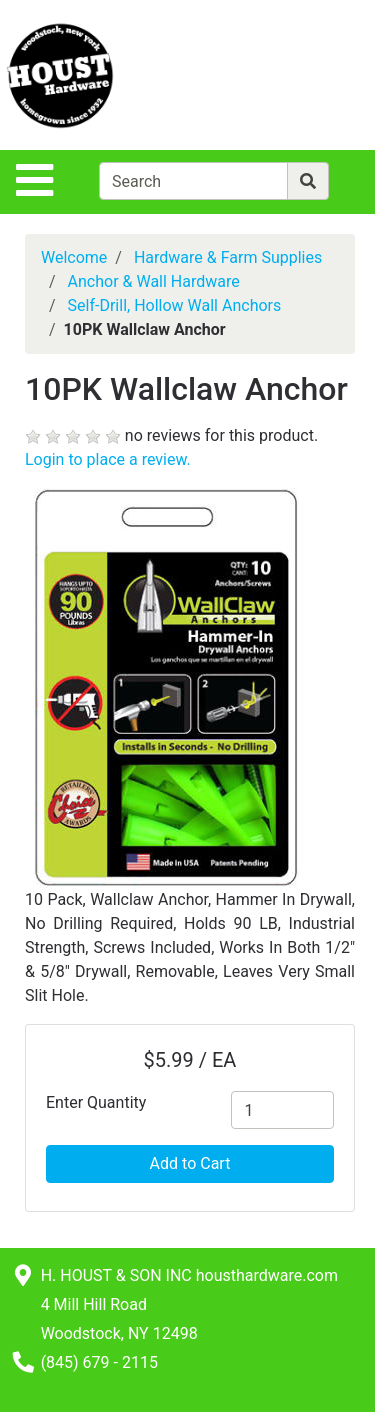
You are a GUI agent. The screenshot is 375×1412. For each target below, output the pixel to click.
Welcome (74, 257)
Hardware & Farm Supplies (228, 257)
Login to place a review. (108, 459)
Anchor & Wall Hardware (154, 281)
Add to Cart (190, 1163)
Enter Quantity (96, 1102)
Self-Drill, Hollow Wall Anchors (175, 305)
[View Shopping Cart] (296, 74)
